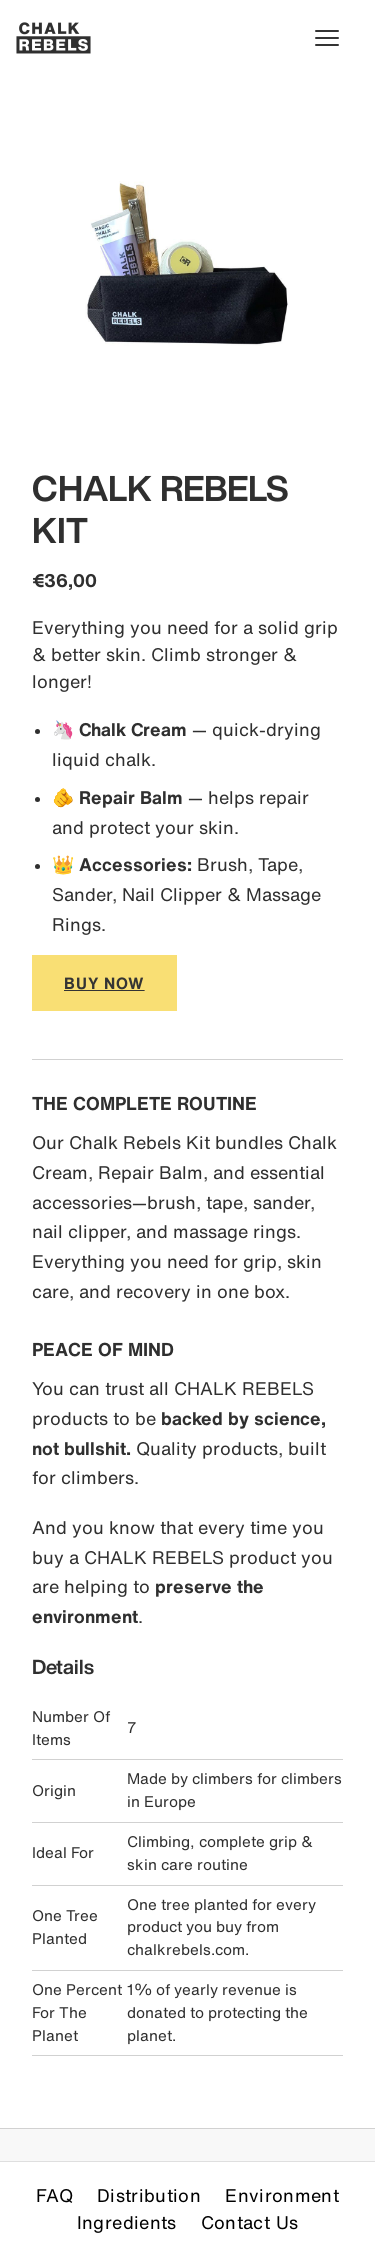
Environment (282, 2195)
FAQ (54, 2195)
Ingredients (127, 2222)
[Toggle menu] (337, 38)
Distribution (149, 2195)
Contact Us (250, 2222)
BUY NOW (104, 983)
